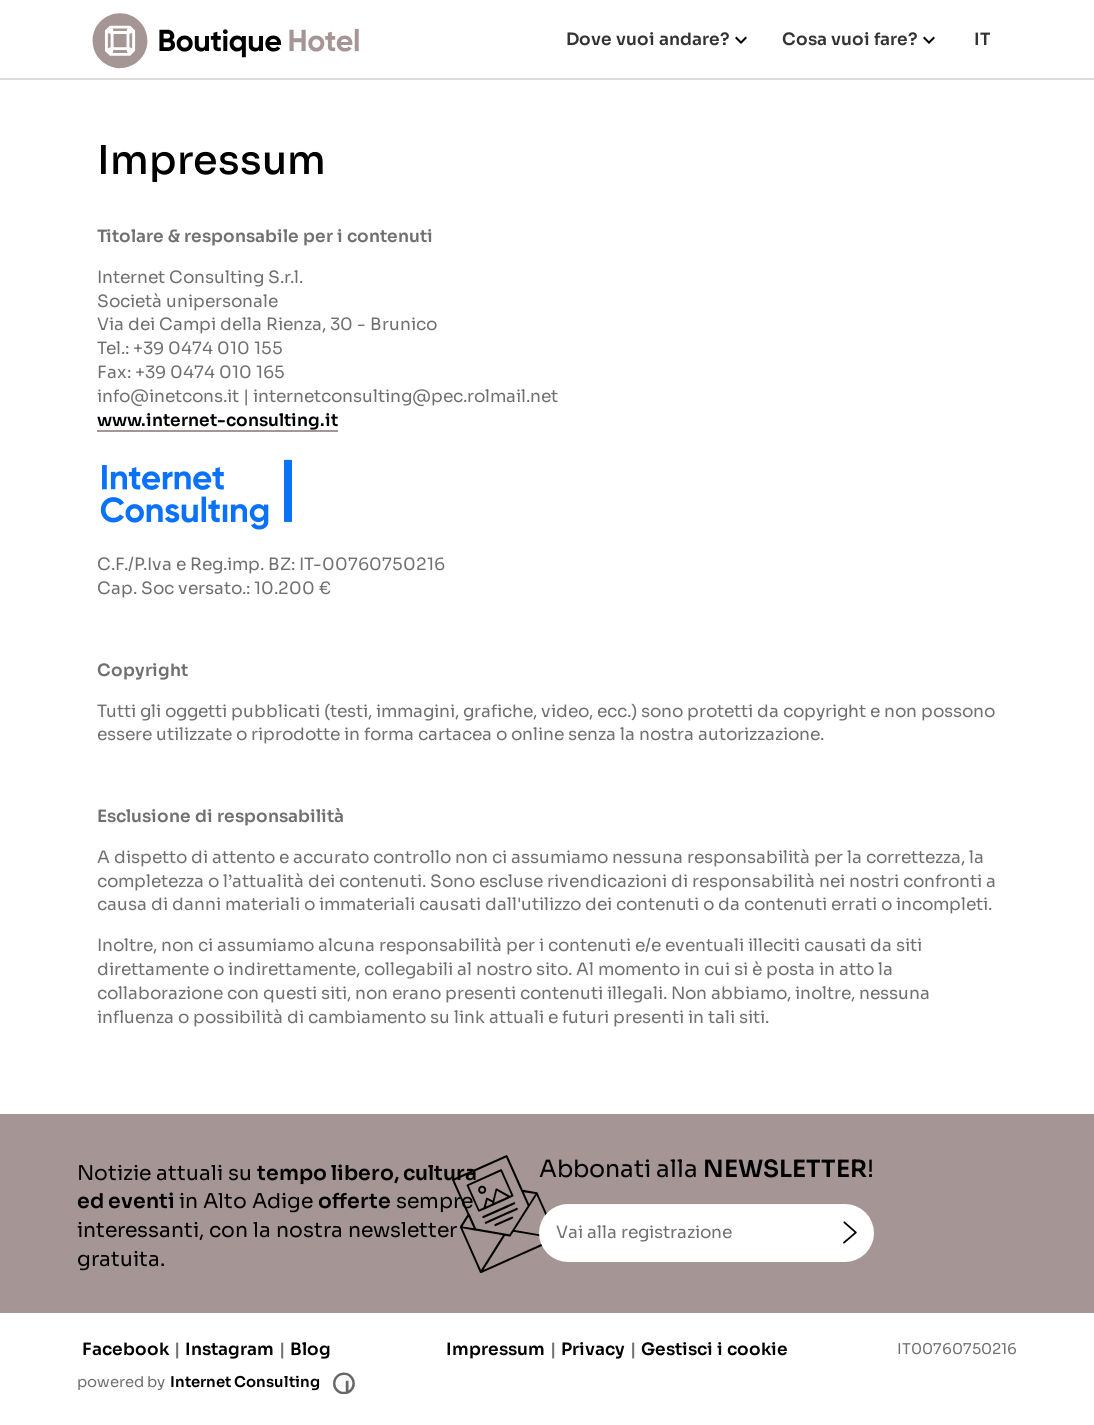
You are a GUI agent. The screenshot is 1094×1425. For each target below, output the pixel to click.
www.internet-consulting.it (217, 420)
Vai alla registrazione (644, 1232)
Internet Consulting (245, 1382)
